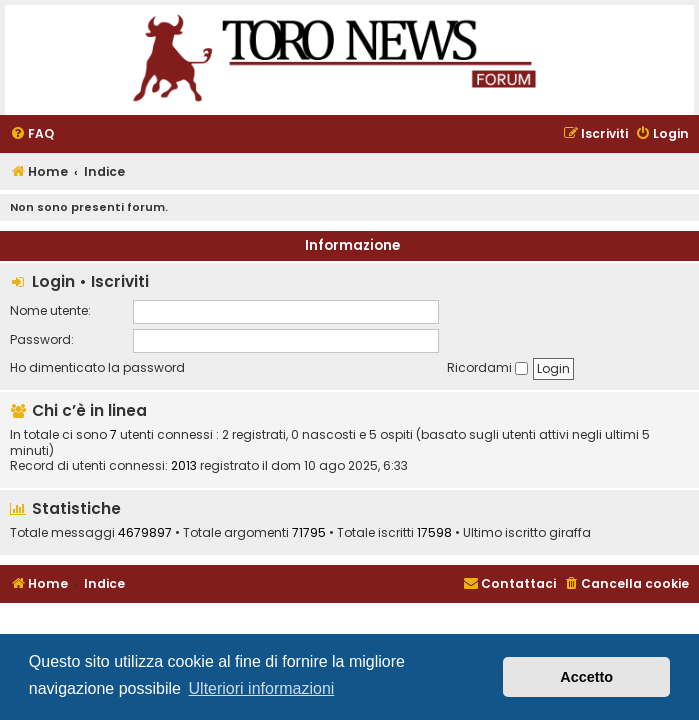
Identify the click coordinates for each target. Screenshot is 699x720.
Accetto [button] (586, 677)
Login (53, 281)
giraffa (570, 533)
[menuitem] (32, 134)
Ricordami (487, 367)
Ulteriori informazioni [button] (262, 688)
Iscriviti (120, 281)
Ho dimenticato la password (97, 367)
